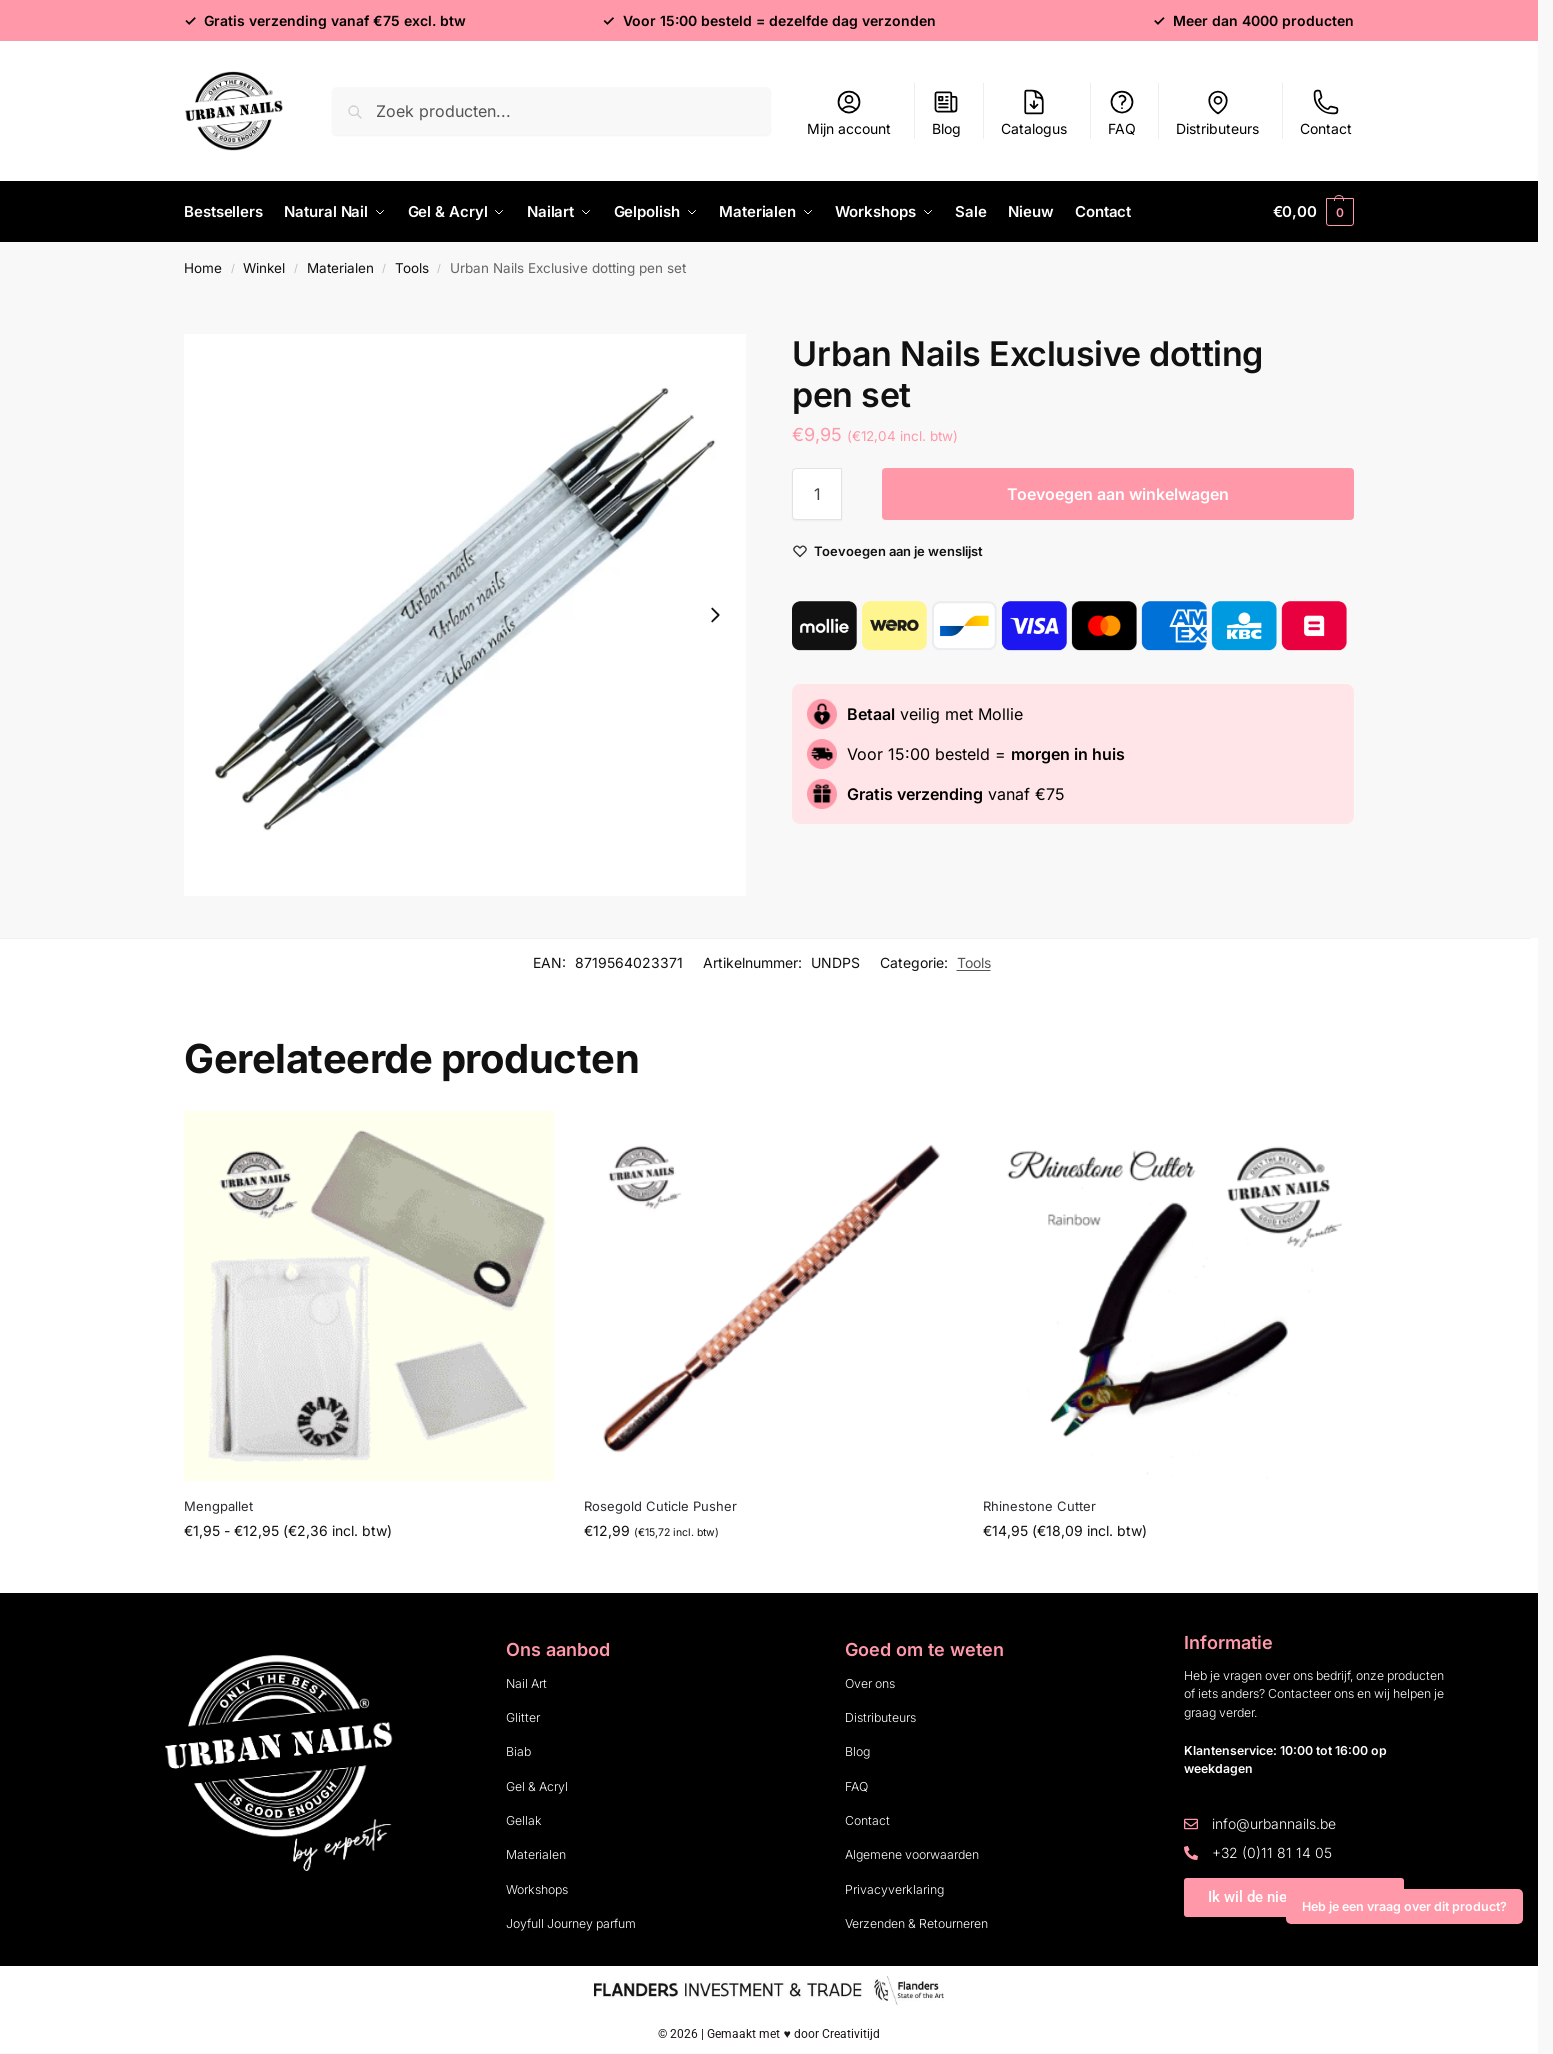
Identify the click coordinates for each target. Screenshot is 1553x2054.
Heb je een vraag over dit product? (1404, 1906)
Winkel (264, 268)
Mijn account (849, 112)
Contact (1326, 112)
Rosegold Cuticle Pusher (660, 1506)
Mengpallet (218, 1506)
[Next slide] (715, 615)
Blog (946, 112)
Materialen (340, 268)
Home (203, 268)
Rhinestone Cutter (1039, 1506)
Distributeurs (1217, 112)
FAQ (1122, 112)
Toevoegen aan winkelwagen (1118, 494)
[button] (1313, 212)
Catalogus (1034, 112)
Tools (412, 268)
